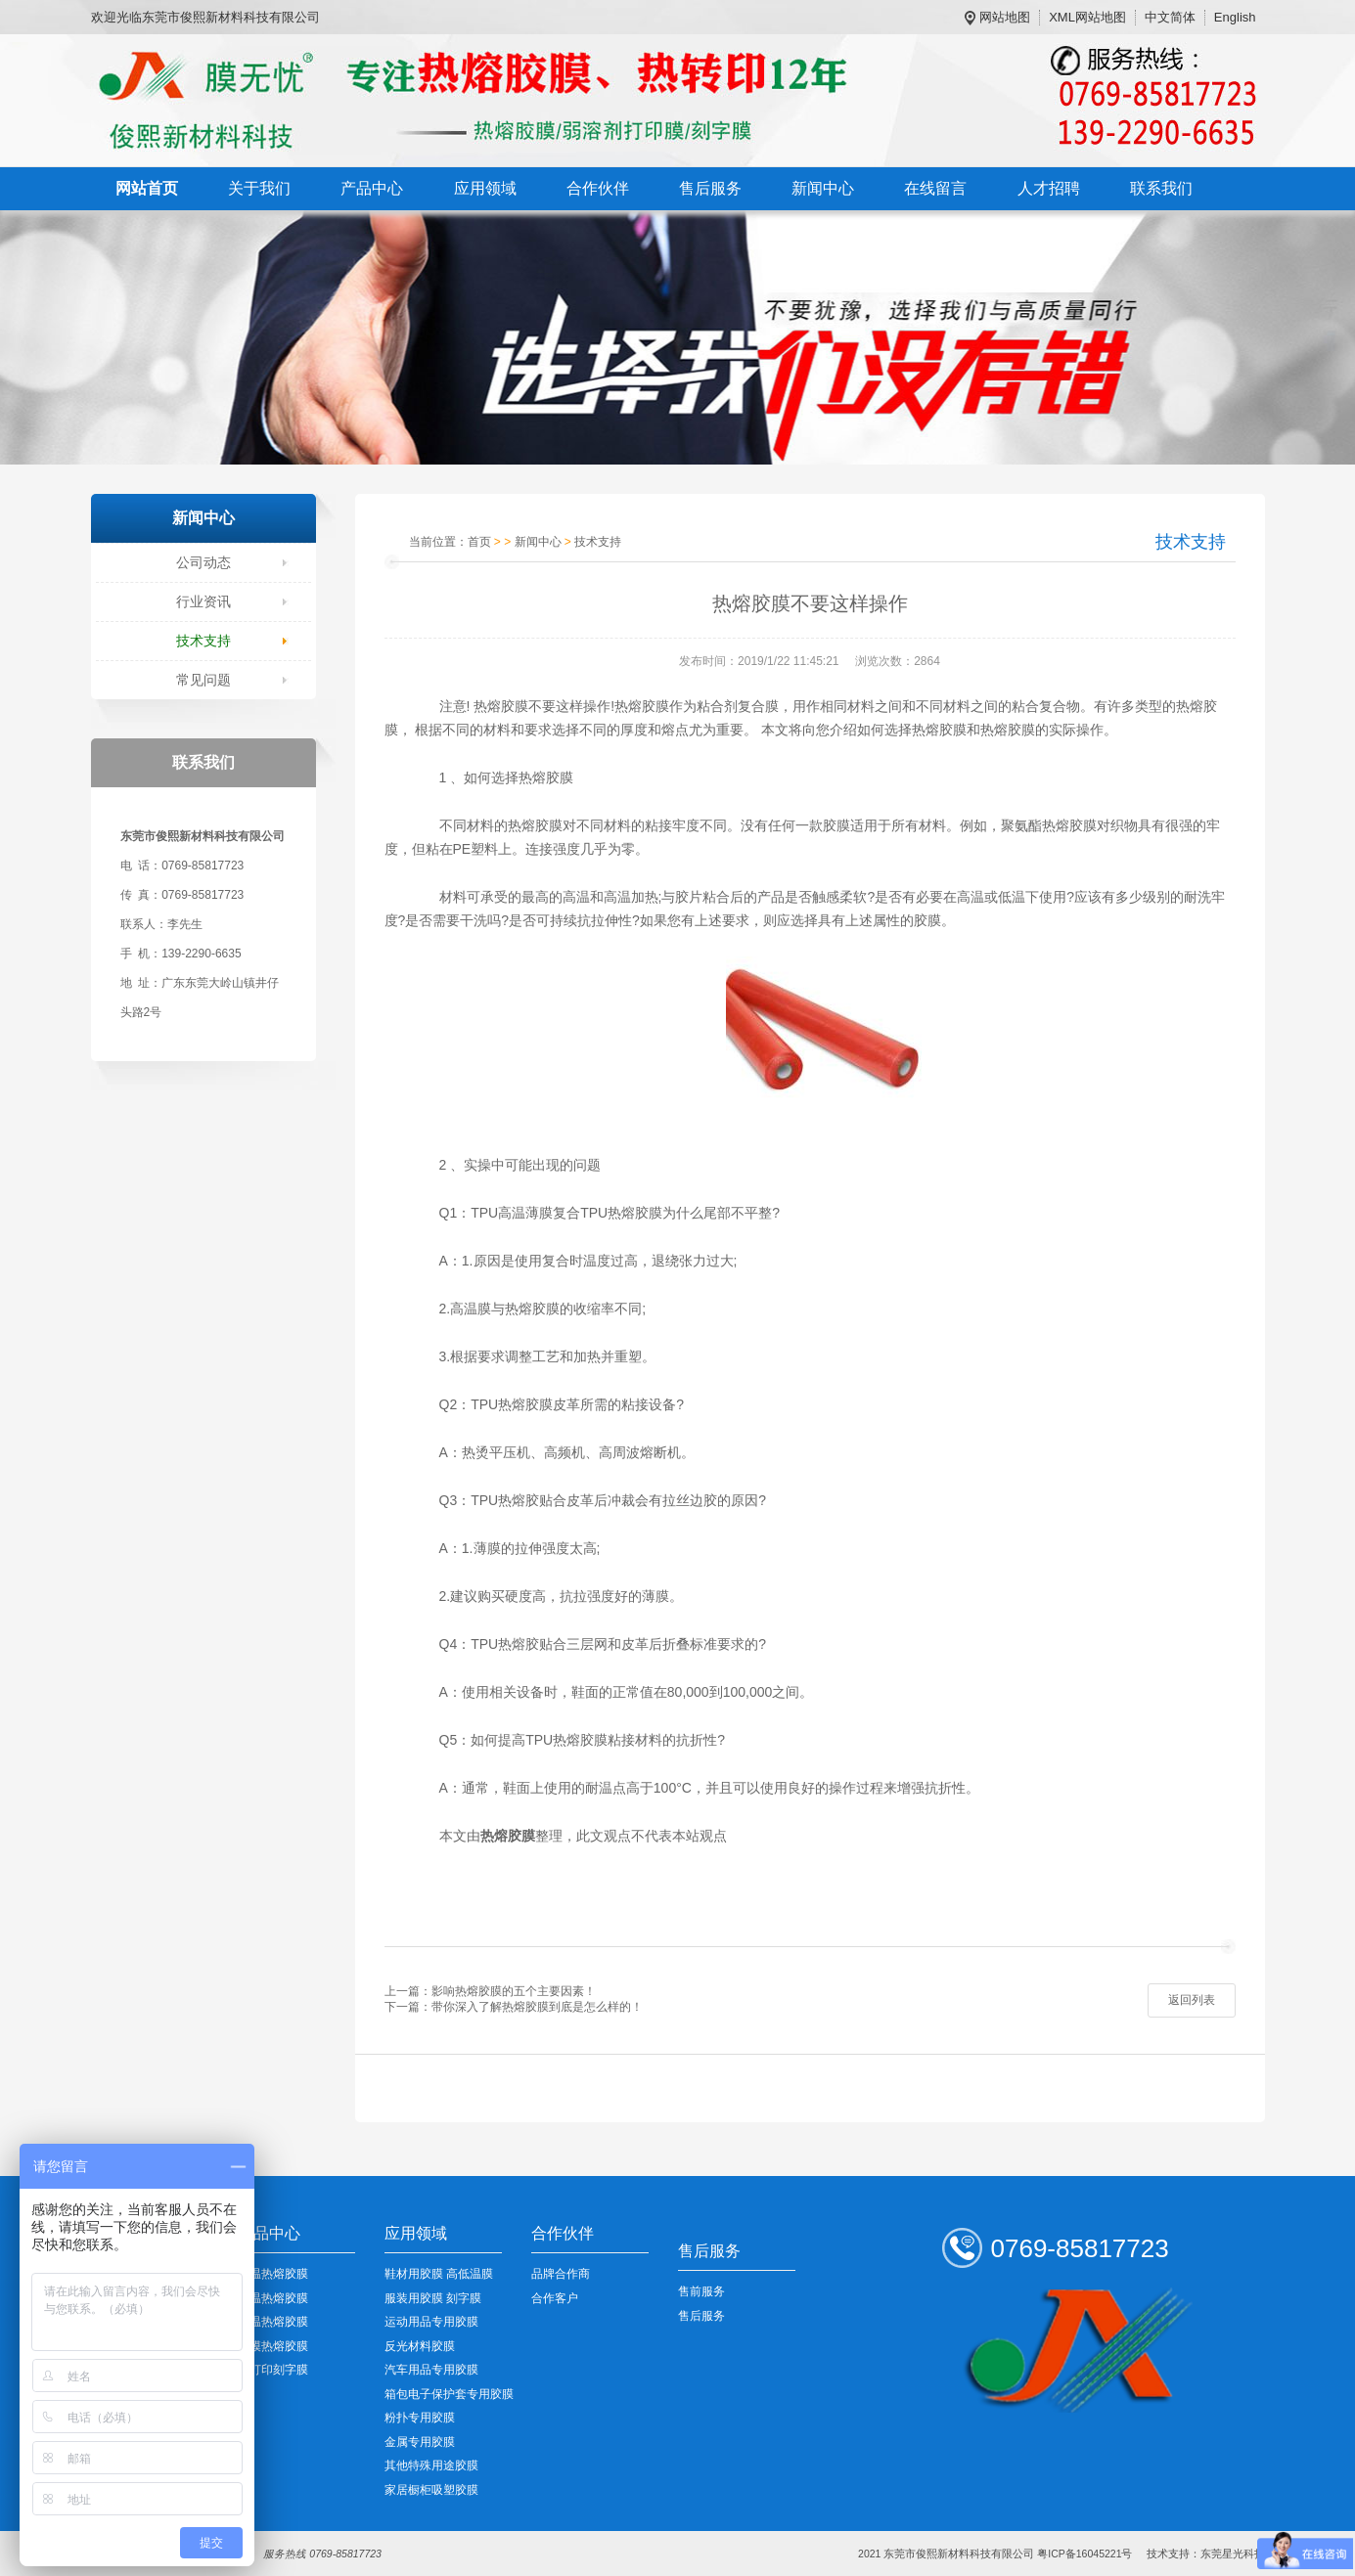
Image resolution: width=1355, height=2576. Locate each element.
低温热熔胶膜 (273, 2274)
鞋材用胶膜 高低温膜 (438, 2274)
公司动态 (203, 562)
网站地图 (1004, 17)
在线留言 (935, 188)
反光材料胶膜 (419, 2346)
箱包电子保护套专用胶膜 (449, 2394)
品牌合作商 (560, 2274)
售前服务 (701, 2291)
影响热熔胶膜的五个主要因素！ (513, 1991)
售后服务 (710, 188)
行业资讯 (203, 601)
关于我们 (259, 188)
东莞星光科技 (1232, 2553)
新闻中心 (822, 188)
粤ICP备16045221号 (1084, 2553)
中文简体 (1170, 17)
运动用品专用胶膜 (431, 2322)
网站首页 (146, 188)
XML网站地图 (1087, 17)
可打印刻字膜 (273, 2369)
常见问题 (203, 680)
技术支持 (203, 640)
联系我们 (1161, 188)
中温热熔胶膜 (273, 2298)
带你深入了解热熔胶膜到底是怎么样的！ (537, 2007)
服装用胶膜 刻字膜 (432, 2298)
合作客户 (554, 2298)
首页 (479, 542)
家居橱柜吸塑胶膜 (431, 2490)
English (1235, 17)
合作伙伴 (597, 188)
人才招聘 (1048, 188)
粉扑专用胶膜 (419, 2417)
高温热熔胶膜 (273, 2322)
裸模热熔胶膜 (273, 2346)
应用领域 (485, 188)
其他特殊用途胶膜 (431, 2465)
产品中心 (371, 188)
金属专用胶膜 (419, 2442)
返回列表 (1191, 2000)
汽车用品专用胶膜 (431, 2369)
